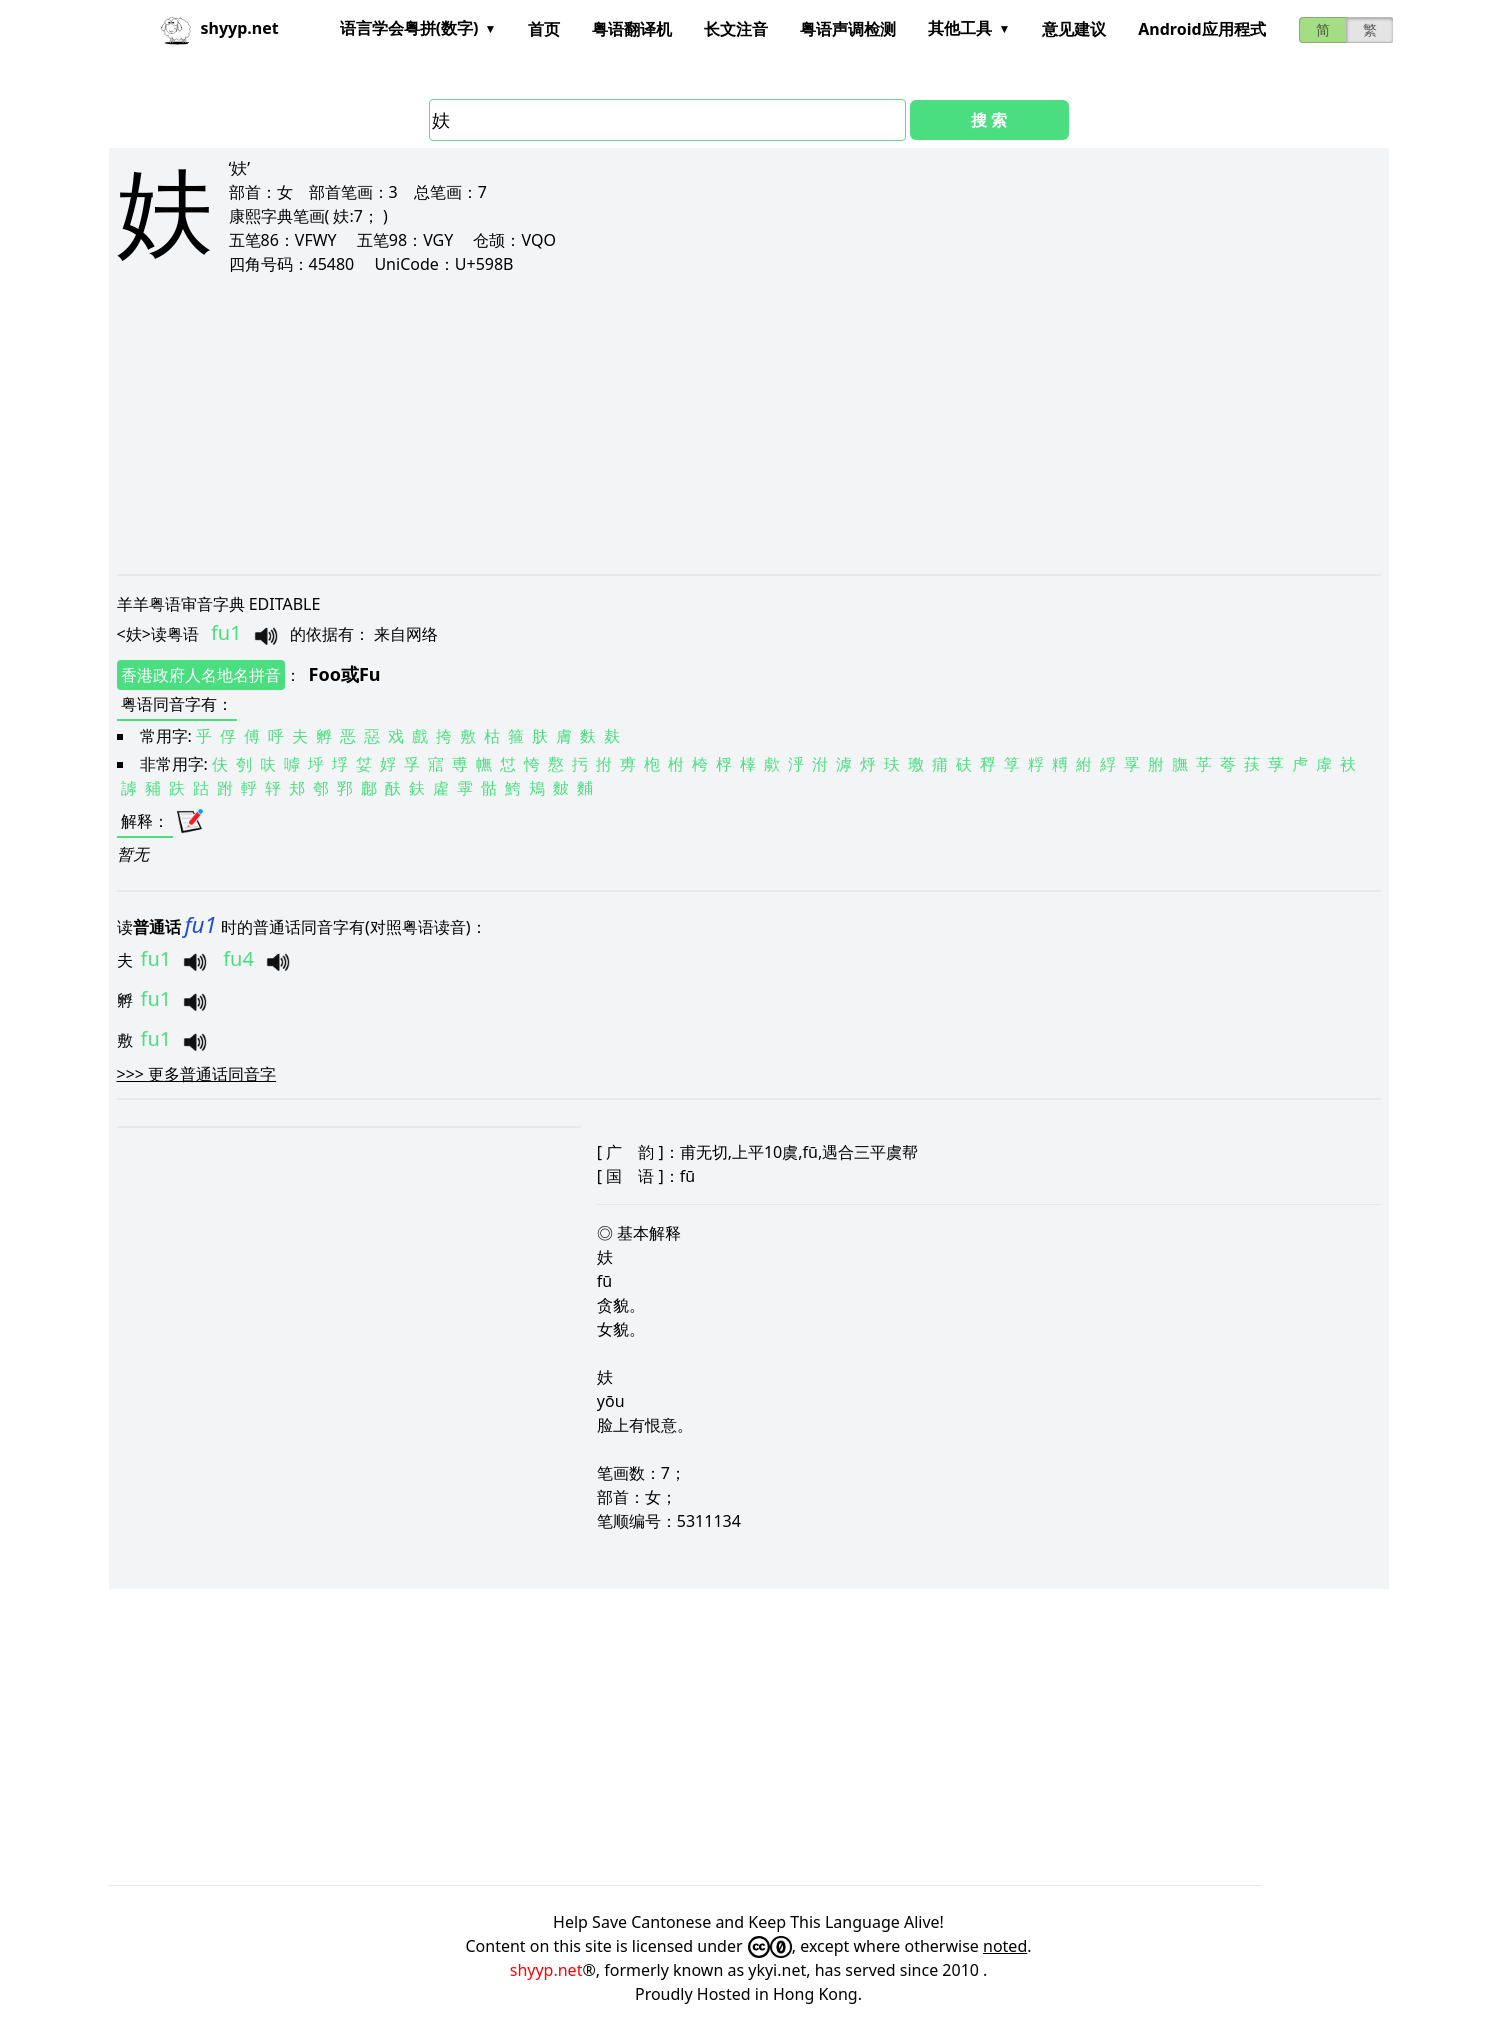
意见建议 (1074, 29)
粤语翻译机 (632, 29)
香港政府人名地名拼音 (201, 675)
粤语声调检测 (848, 29)
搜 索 (989, 120)
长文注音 (736, 29)
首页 (544, 29)
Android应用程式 (1201, 29)
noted (1005, 1946)
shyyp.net (546, 1970)
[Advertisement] (717, 424)
